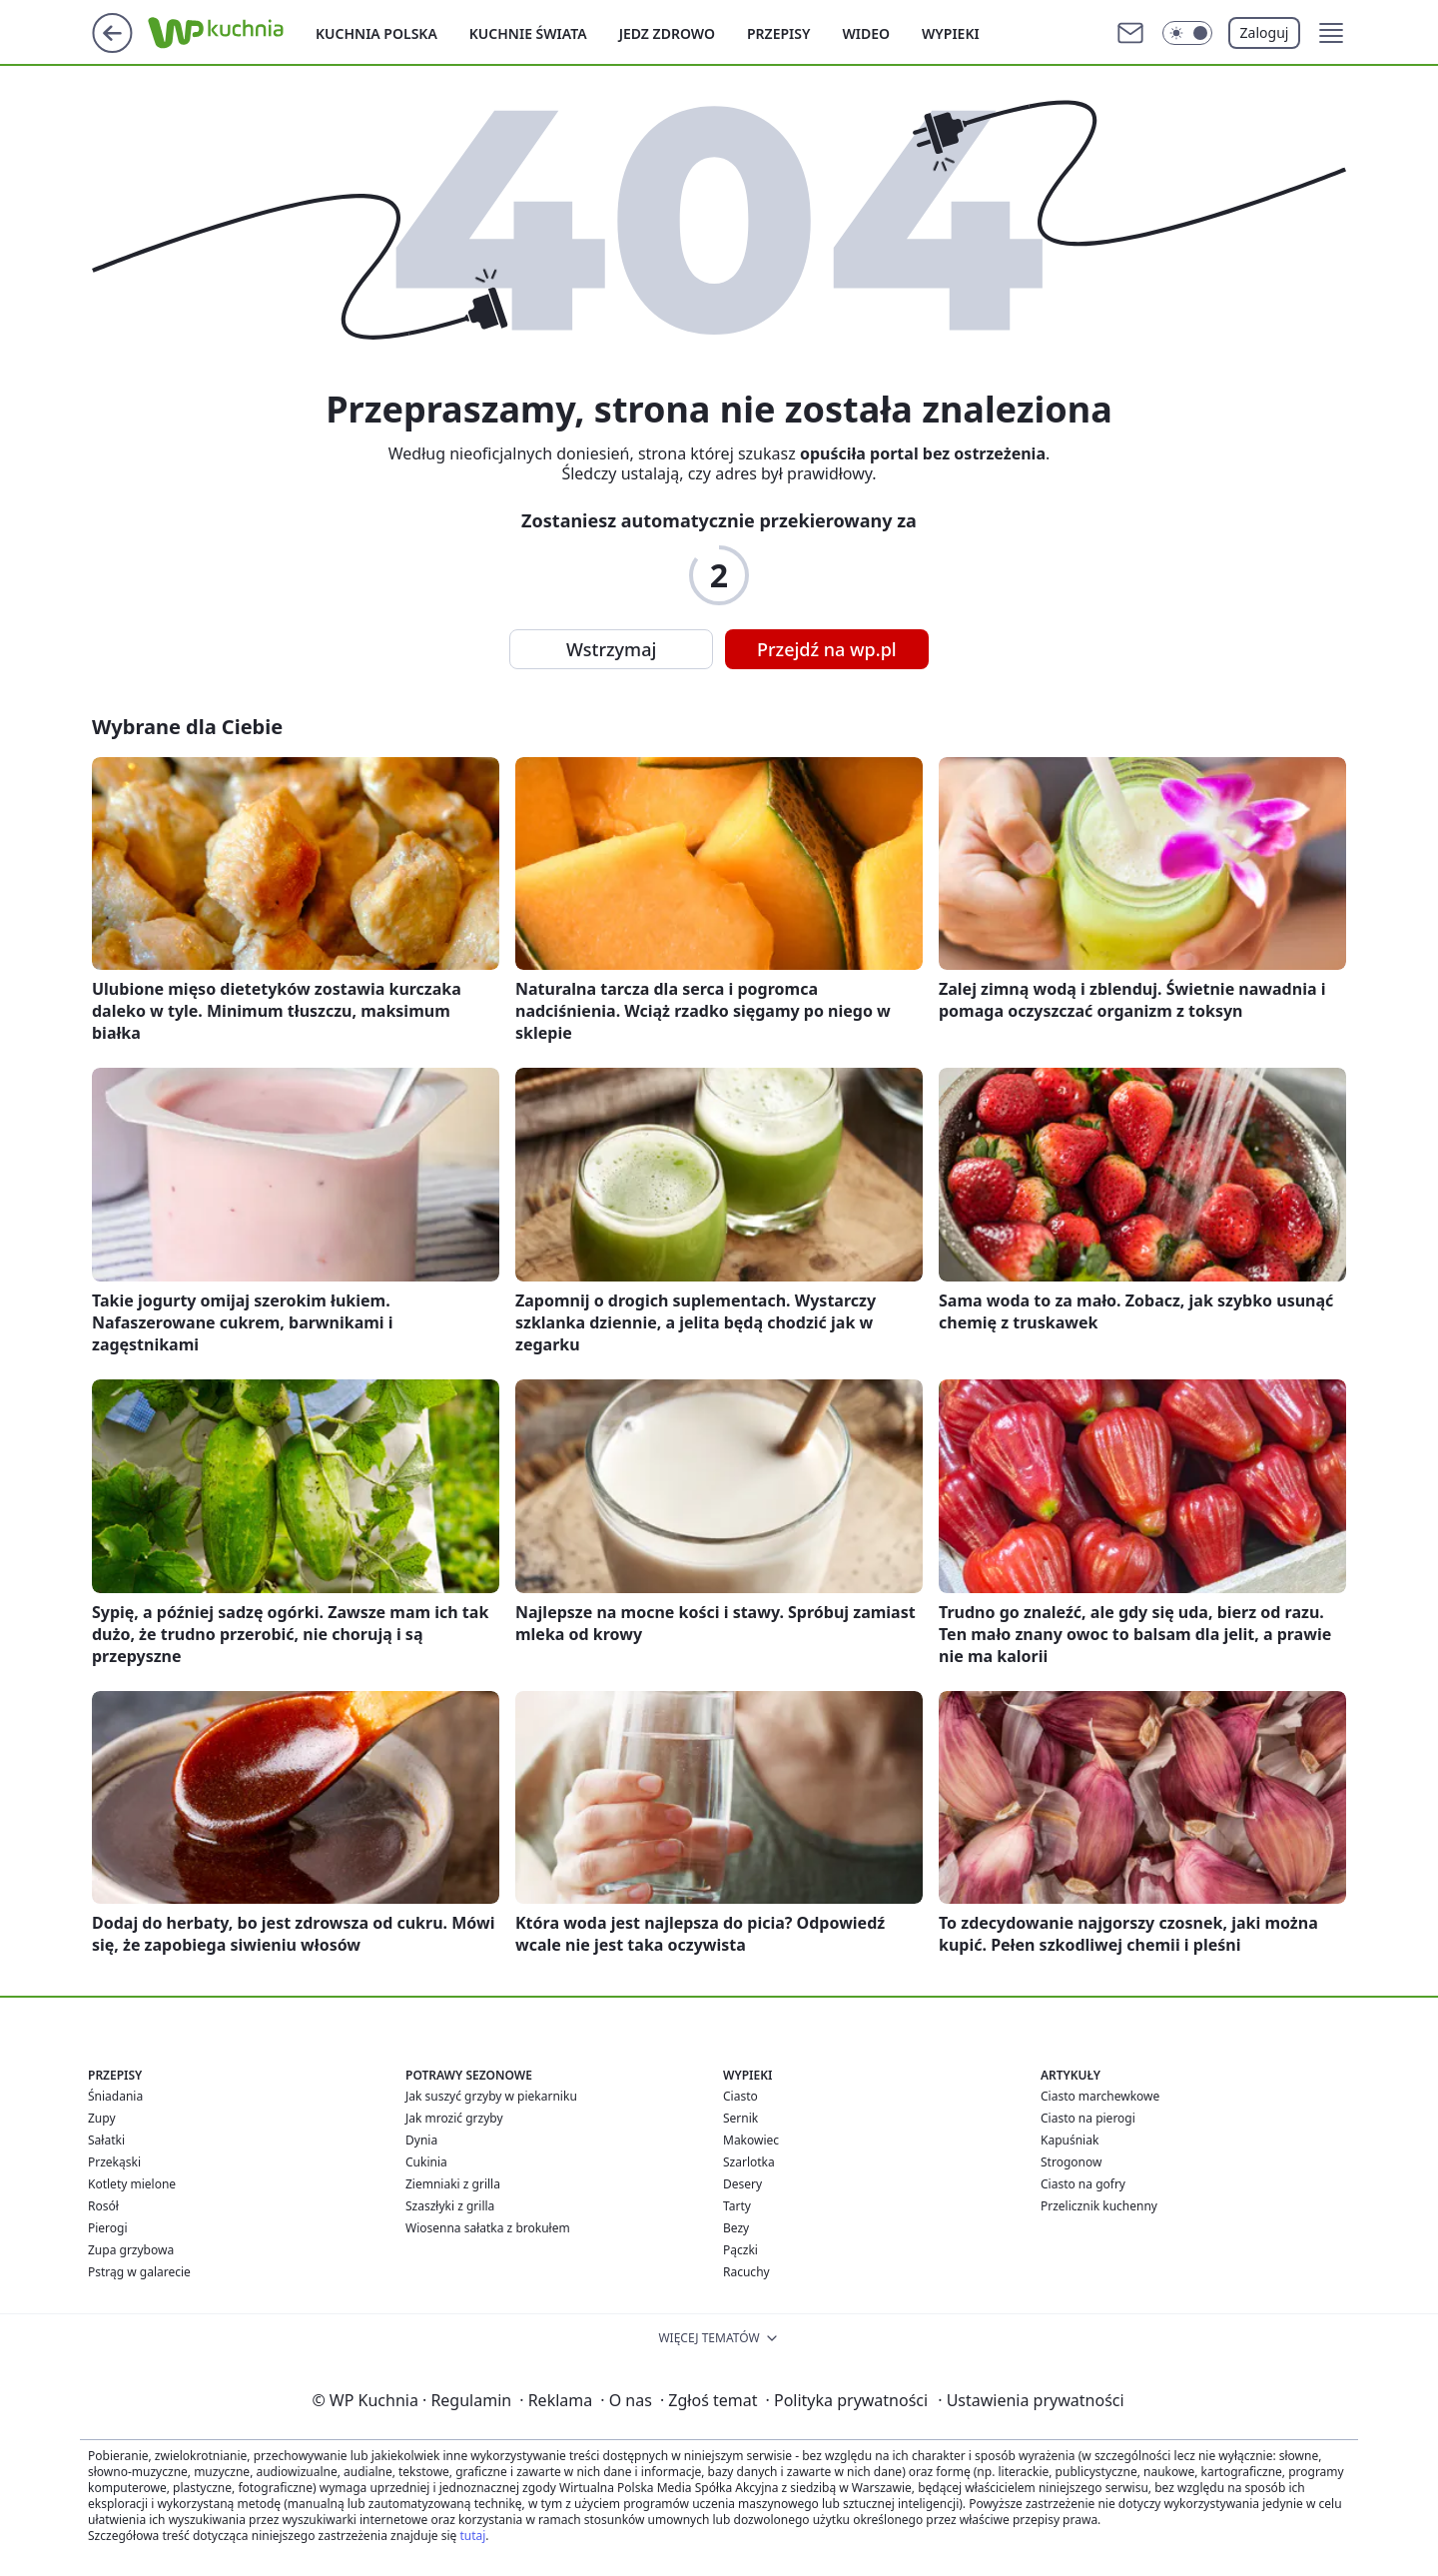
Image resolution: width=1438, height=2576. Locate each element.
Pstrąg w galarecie (139, 2271)
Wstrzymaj (611, 649)
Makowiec (751, 2140)
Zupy (102, 2118)
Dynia (421, 2140)
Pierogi (108, 2227)
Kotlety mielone (132, 2183)
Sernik (740, 2118)
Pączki (740, 2249)
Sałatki (106, 2140)
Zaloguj (1264, 32)
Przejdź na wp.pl (827, 649)
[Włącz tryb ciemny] (1187, 33)
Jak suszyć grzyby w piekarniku (491, 2096)
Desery (742, 2183)
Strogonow (1071, 2161)
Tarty (737, 2205)
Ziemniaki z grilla (452, 2183)
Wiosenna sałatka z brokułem (487, 2227)
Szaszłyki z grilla (449, 2205)
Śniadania (115, 2096)
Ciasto (740, 2096)
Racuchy (746, 2271)
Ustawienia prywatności (1030, 2400)
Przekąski (114, 2161)
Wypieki (951, 33)
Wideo (866, 33)
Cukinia (426, 2161)
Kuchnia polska (376, 33)
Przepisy (778, 33)
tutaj (472, 2535)
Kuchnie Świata (528, 33)
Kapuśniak (1069, 2140)
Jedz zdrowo (667, 33)
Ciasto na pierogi (1088, 2118)
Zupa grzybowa (131, 2249)
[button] (1331, 33)
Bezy (736, 2227)
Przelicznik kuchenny (1099, 2205)
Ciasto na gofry (1083, 2183)
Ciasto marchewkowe (1100, 2096)
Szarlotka (749, 2161)
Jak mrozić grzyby (454, 2118)
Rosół (103, 2205)
